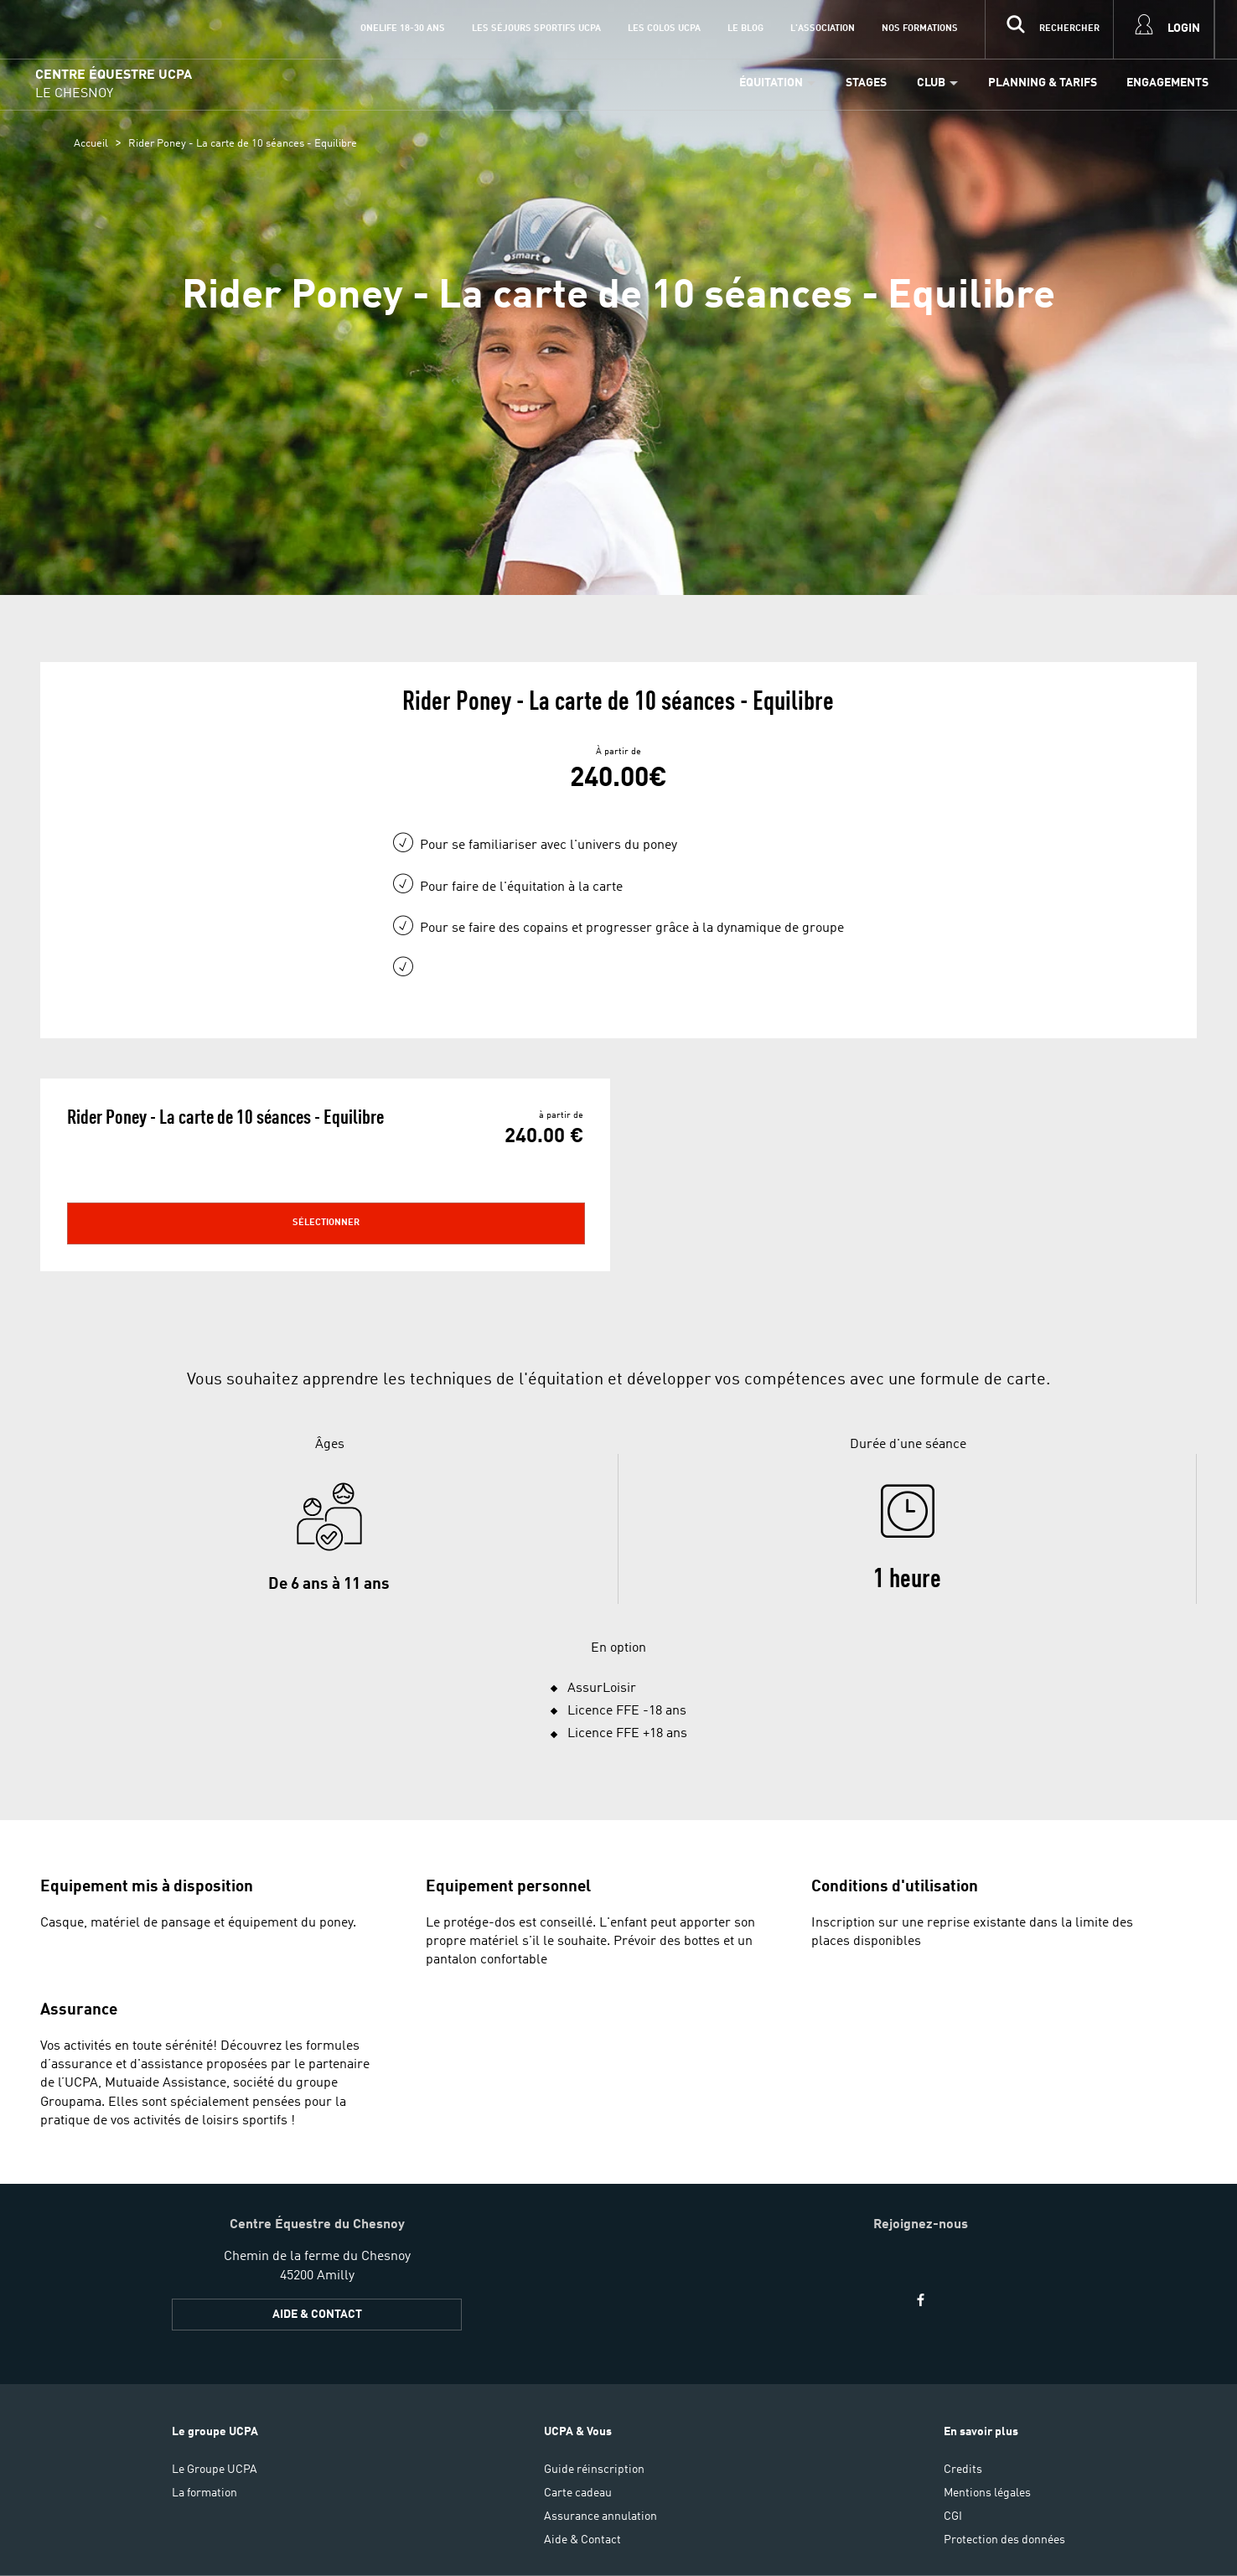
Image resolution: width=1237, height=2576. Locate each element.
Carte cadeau (578, 2493)
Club (931, 83)
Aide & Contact (317, 2314)
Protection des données (1004, 2540)
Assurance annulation (600, 2516)
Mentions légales (987, 2493)
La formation (204, 2493)
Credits (963, 2469)
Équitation (771, 83)
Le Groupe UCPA (214, 2469)
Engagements (1167, 83)
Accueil (91, 143)
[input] (1049, 29)
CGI (953, 2516)
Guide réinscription (594, 2469)
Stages (866, 83)
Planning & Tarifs (1042, 83)
